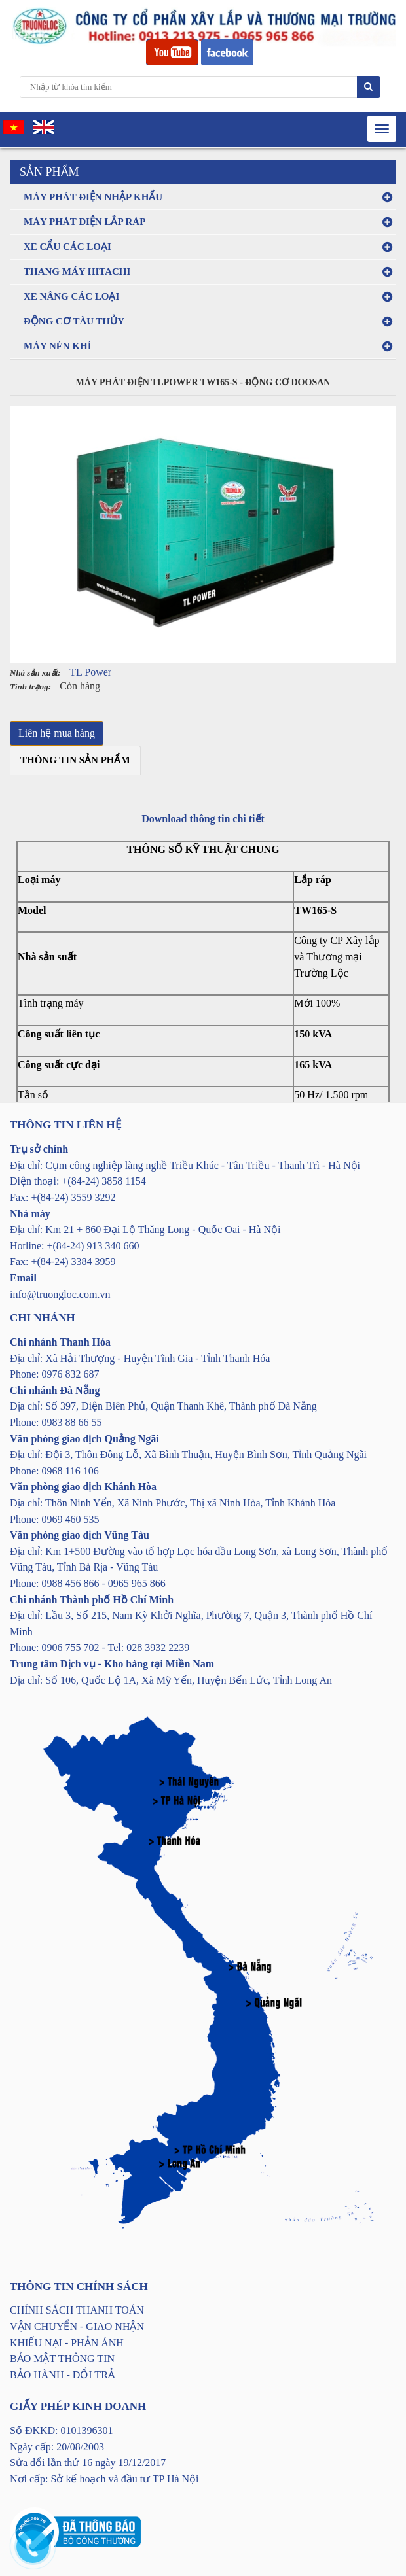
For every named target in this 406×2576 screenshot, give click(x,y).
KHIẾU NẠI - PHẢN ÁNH (67, 2342)
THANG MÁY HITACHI (77, 271)
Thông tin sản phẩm (75, 760)
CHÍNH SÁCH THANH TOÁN (77, 2310)
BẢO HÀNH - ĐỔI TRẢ (62, 2374)
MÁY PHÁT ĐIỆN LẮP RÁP (84, 222)
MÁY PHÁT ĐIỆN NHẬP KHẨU (93, 197)
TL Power (90, 672)
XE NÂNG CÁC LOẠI (71, 296)
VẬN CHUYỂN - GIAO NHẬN (77, 2326)
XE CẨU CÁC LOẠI (67, 246)
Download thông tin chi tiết (203, 818)
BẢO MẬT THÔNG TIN (62, 2358)
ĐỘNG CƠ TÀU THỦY (74, 321)
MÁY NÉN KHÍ (58, 346)
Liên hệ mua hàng (56, 733)
